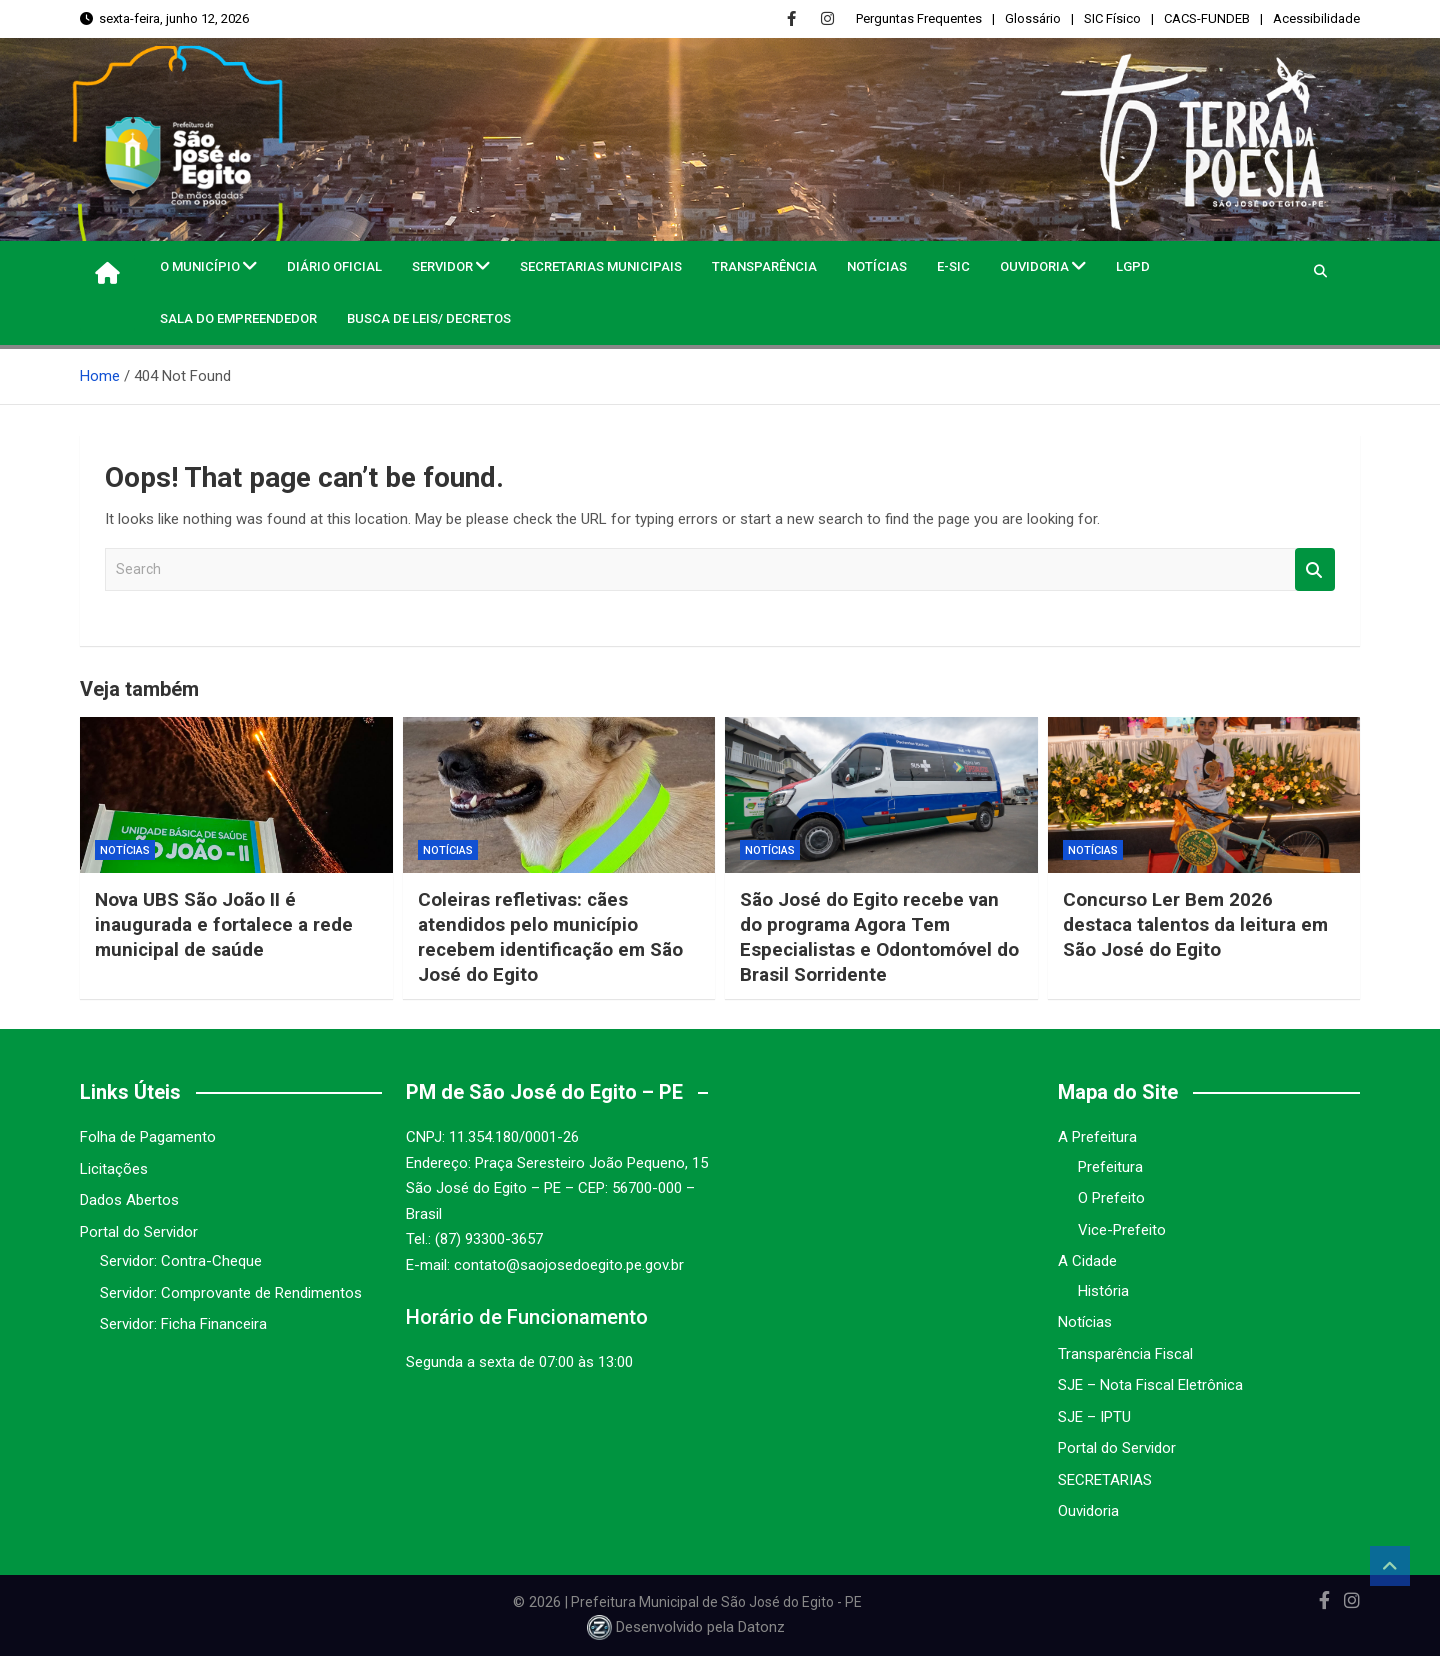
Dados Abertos (129, 1200)
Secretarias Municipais (601, 266)
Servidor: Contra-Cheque (181, 1261)
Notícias (877, 266)
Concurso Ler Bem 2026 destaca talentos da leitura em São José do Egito (1196, 924)
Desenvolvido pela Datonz (688, 1627)
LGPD (1133, 266)
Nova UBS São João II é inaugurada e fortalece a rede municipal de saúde (224, 924)
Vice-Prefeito (1122, 1230)
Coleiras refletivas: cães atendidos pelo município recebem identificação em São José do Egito (553, 936)
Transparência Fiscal (1125, 1354)
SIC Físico (1112, 18)
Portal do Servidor (139, 1232)
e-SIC (953, 266)
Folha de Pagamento (148, 1137)
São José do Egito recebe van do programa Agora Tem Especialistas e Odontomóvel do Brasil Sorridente (880, 936)
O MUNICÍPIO (200, 266)
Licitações (114, 1169)
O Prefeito (1111, 1198)
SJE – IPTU (1094, 1417)
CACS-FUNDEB (1207, 18)
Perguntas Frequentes (919, 18)
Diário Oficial (334, 266)
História (1103, 1291)
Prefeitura (1110, 1167)
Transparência (764, 266)
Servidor (442, 266)
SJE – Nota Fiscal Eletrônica (1150, 1385)
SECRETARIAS (1105, 1480)
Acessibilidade (1316, 18)
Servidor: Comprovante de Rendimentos (231, 1293)
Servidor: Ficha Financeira (183, 1324)
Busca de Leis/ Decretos (429, 318)
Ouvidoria (1034, 266)
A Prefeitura (1097, 1137)
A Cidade (1087, 1261)
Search (1315, 569)
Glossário (1033, 18)
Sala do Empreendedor (238, 318)
